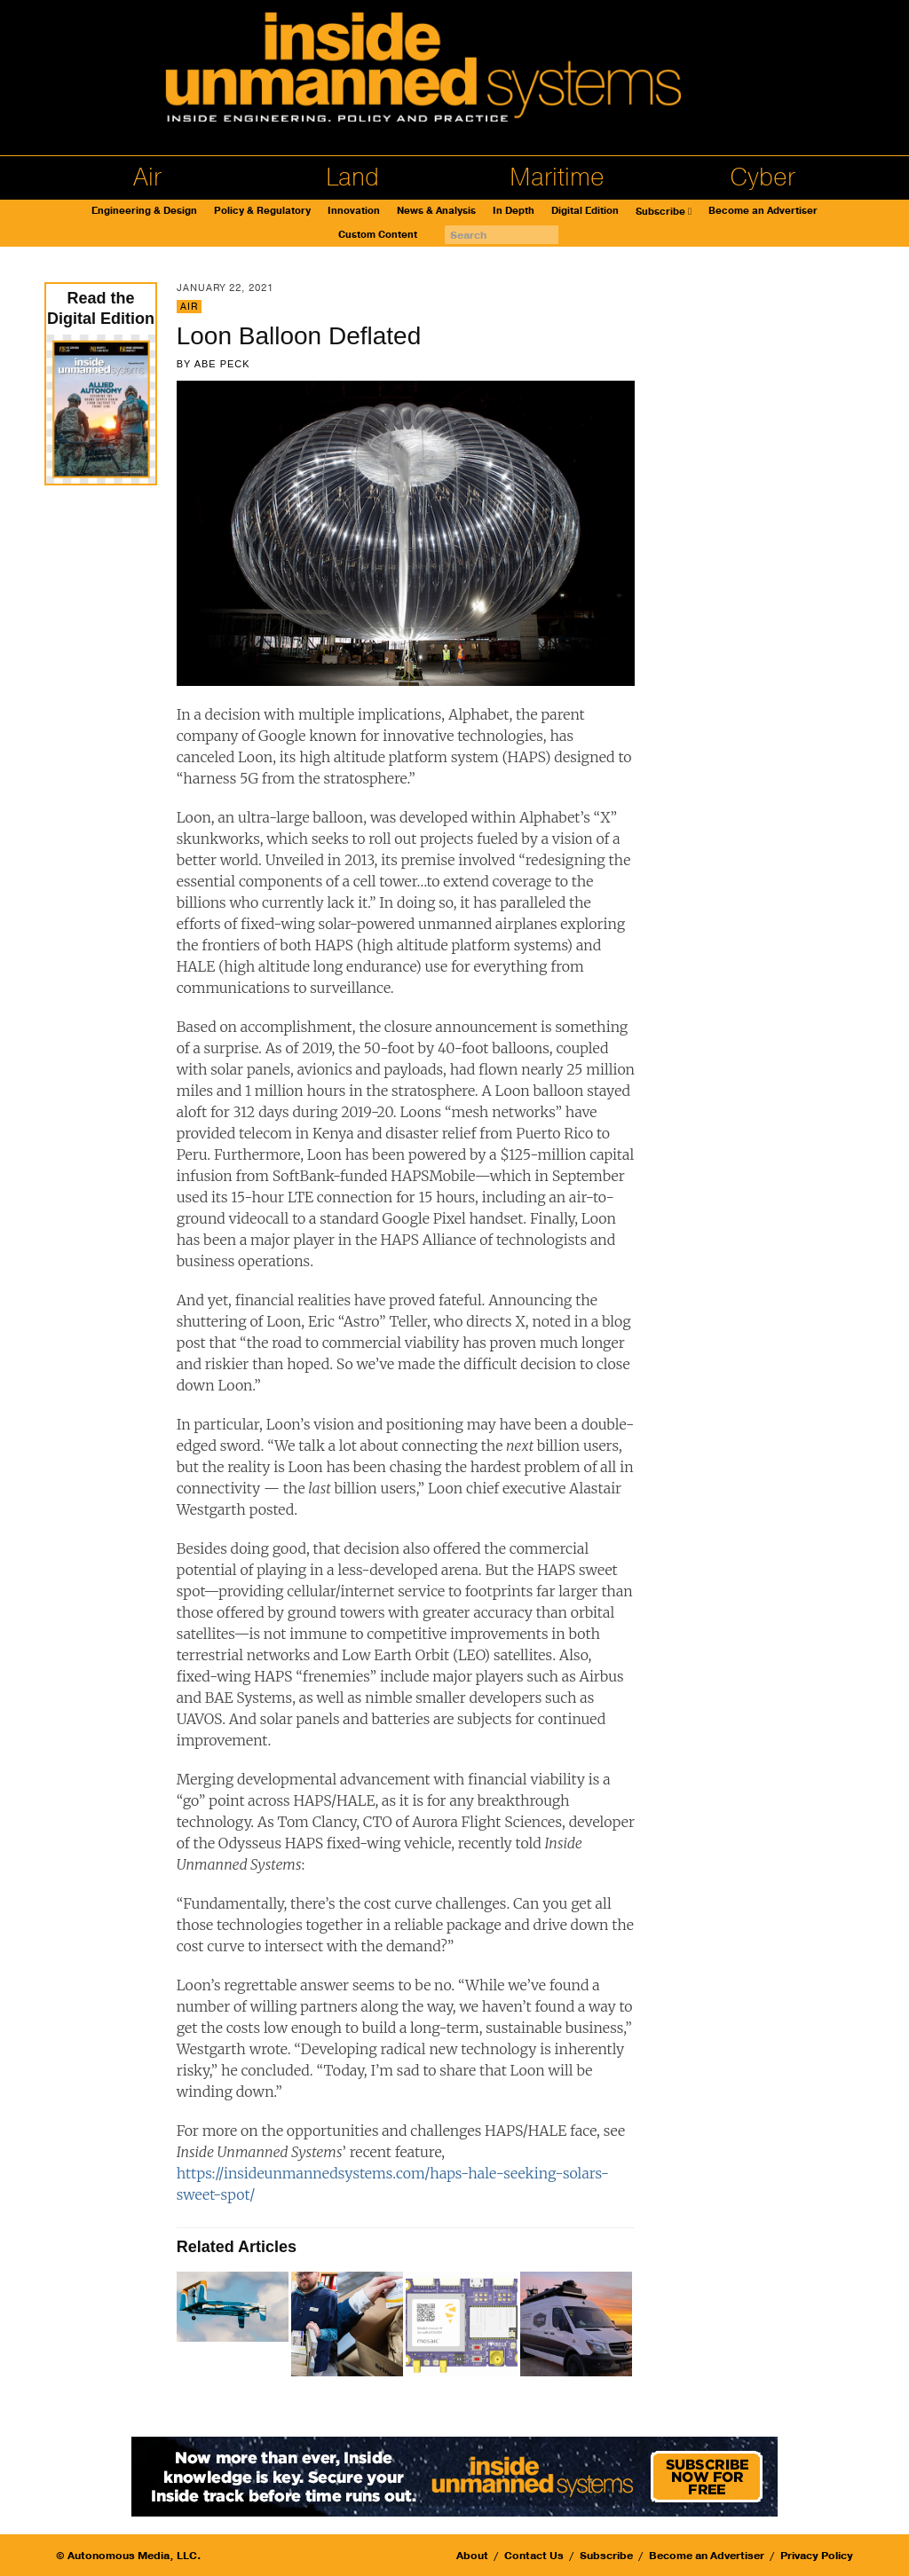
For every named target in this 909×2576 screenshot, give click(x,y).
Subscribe (660, 211)
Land (352, 177)
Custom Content (377, 234)
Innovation (354, 210)
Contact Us (534, 2555)
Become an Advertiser (763, 210)
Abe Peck (222, 363)
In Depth (513, 210)
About (472, 2555)
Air (147, 177)
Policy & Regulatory (262, 210)
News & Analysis (436, 210)
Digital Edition (585, 210)
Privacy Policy (816, 2555)
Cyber (762, 177)
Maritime (557, 177)
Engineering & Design (144, 210)
